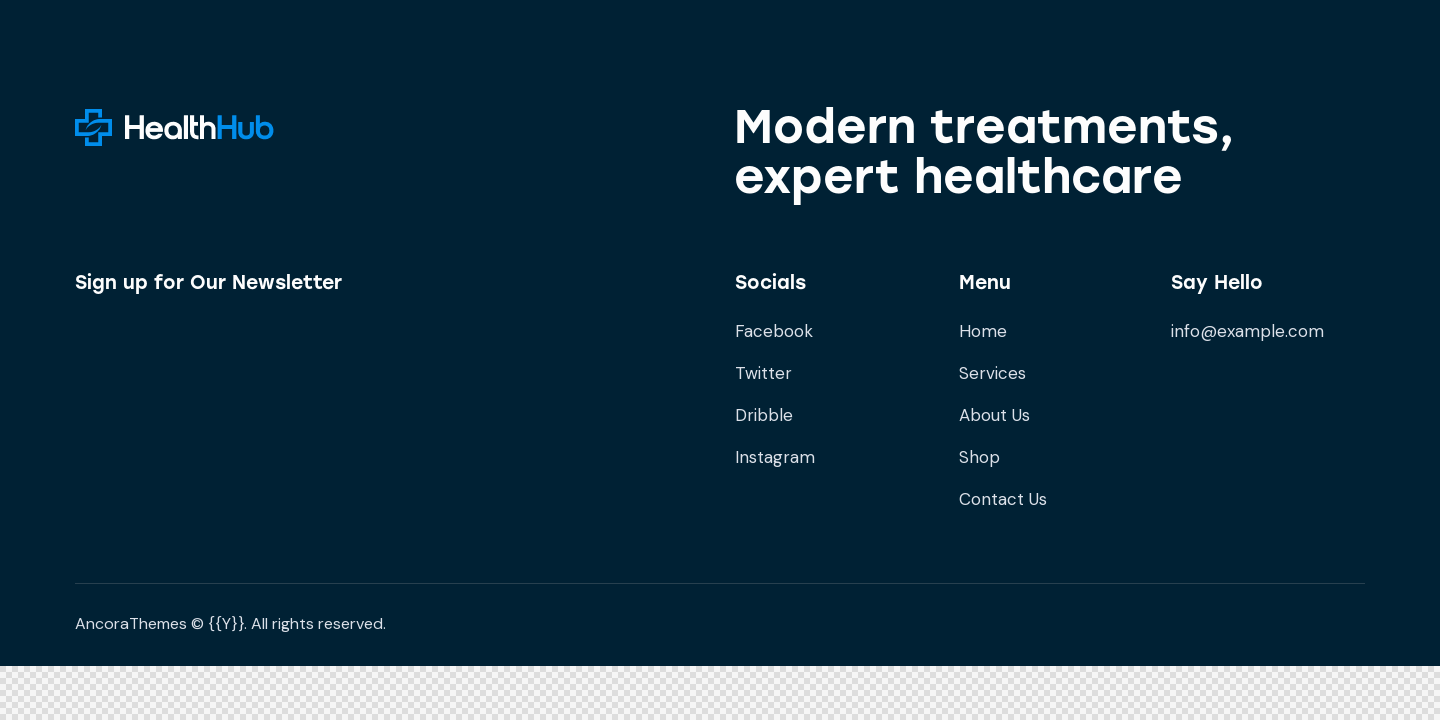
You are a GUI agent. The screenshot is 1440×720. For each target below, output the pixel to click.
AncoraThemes (131, 623)
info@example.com (1247, 331)
